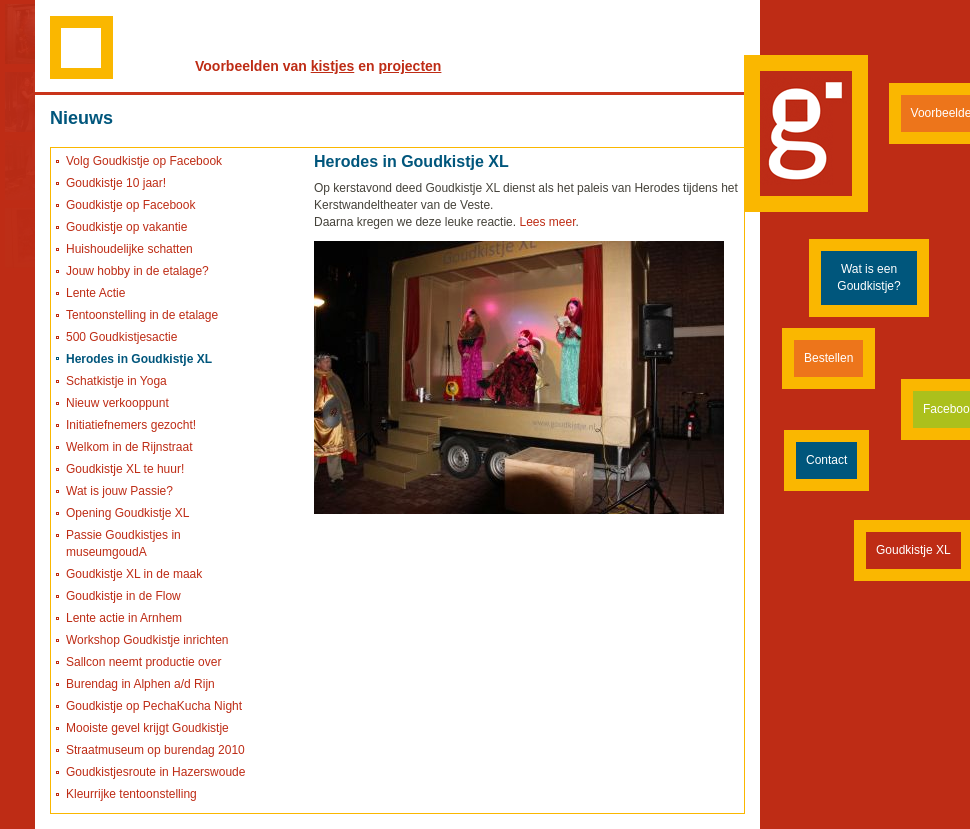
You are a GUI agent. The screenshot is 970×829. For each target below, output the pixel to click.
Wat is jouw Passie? (119, 491)
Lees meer (547, 222)
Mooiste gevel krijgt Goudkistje (147, 728)
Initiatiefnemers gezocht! (131, 425)
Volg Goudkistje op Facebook (144, 161)
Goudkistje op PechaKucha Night (154, 706)
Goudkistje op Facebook (130, 205)
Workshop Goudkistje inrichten (147, 640)
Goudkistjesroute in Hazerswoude (155, 772)
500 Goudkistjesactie (121, 337)
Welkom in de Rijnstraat (129, 447)
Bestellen (828, 358)
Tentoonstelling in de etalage (142, 315)
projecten (409, 66)
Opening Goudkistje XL (127, 513)
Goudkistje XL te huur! (125, 469)
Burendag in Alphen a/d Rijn (140, 684)
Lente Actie (95, 293)
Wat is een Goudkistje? (868, 277)
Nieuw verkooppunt (117, 403)
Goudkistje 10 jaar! (116, 183)
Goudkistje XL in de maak (134, 574)
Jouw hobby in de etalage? (137, 271)
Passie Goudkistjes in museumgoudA (123, 543)
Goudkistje (806, 133)
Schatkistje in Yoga (116, 381)
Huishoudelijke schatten (129, 249)
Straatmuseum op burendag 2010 (155, 750)
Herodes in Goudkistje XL (139, 359)
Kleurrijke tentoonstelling (131, 794)
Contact (826, 460)
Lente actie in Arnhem (124, 618)
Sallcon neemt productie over (143, 662)
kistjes (333, 66)
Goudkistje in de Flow (123, 596)
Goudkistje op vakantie (126, 227)
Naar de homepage (81, 46)
